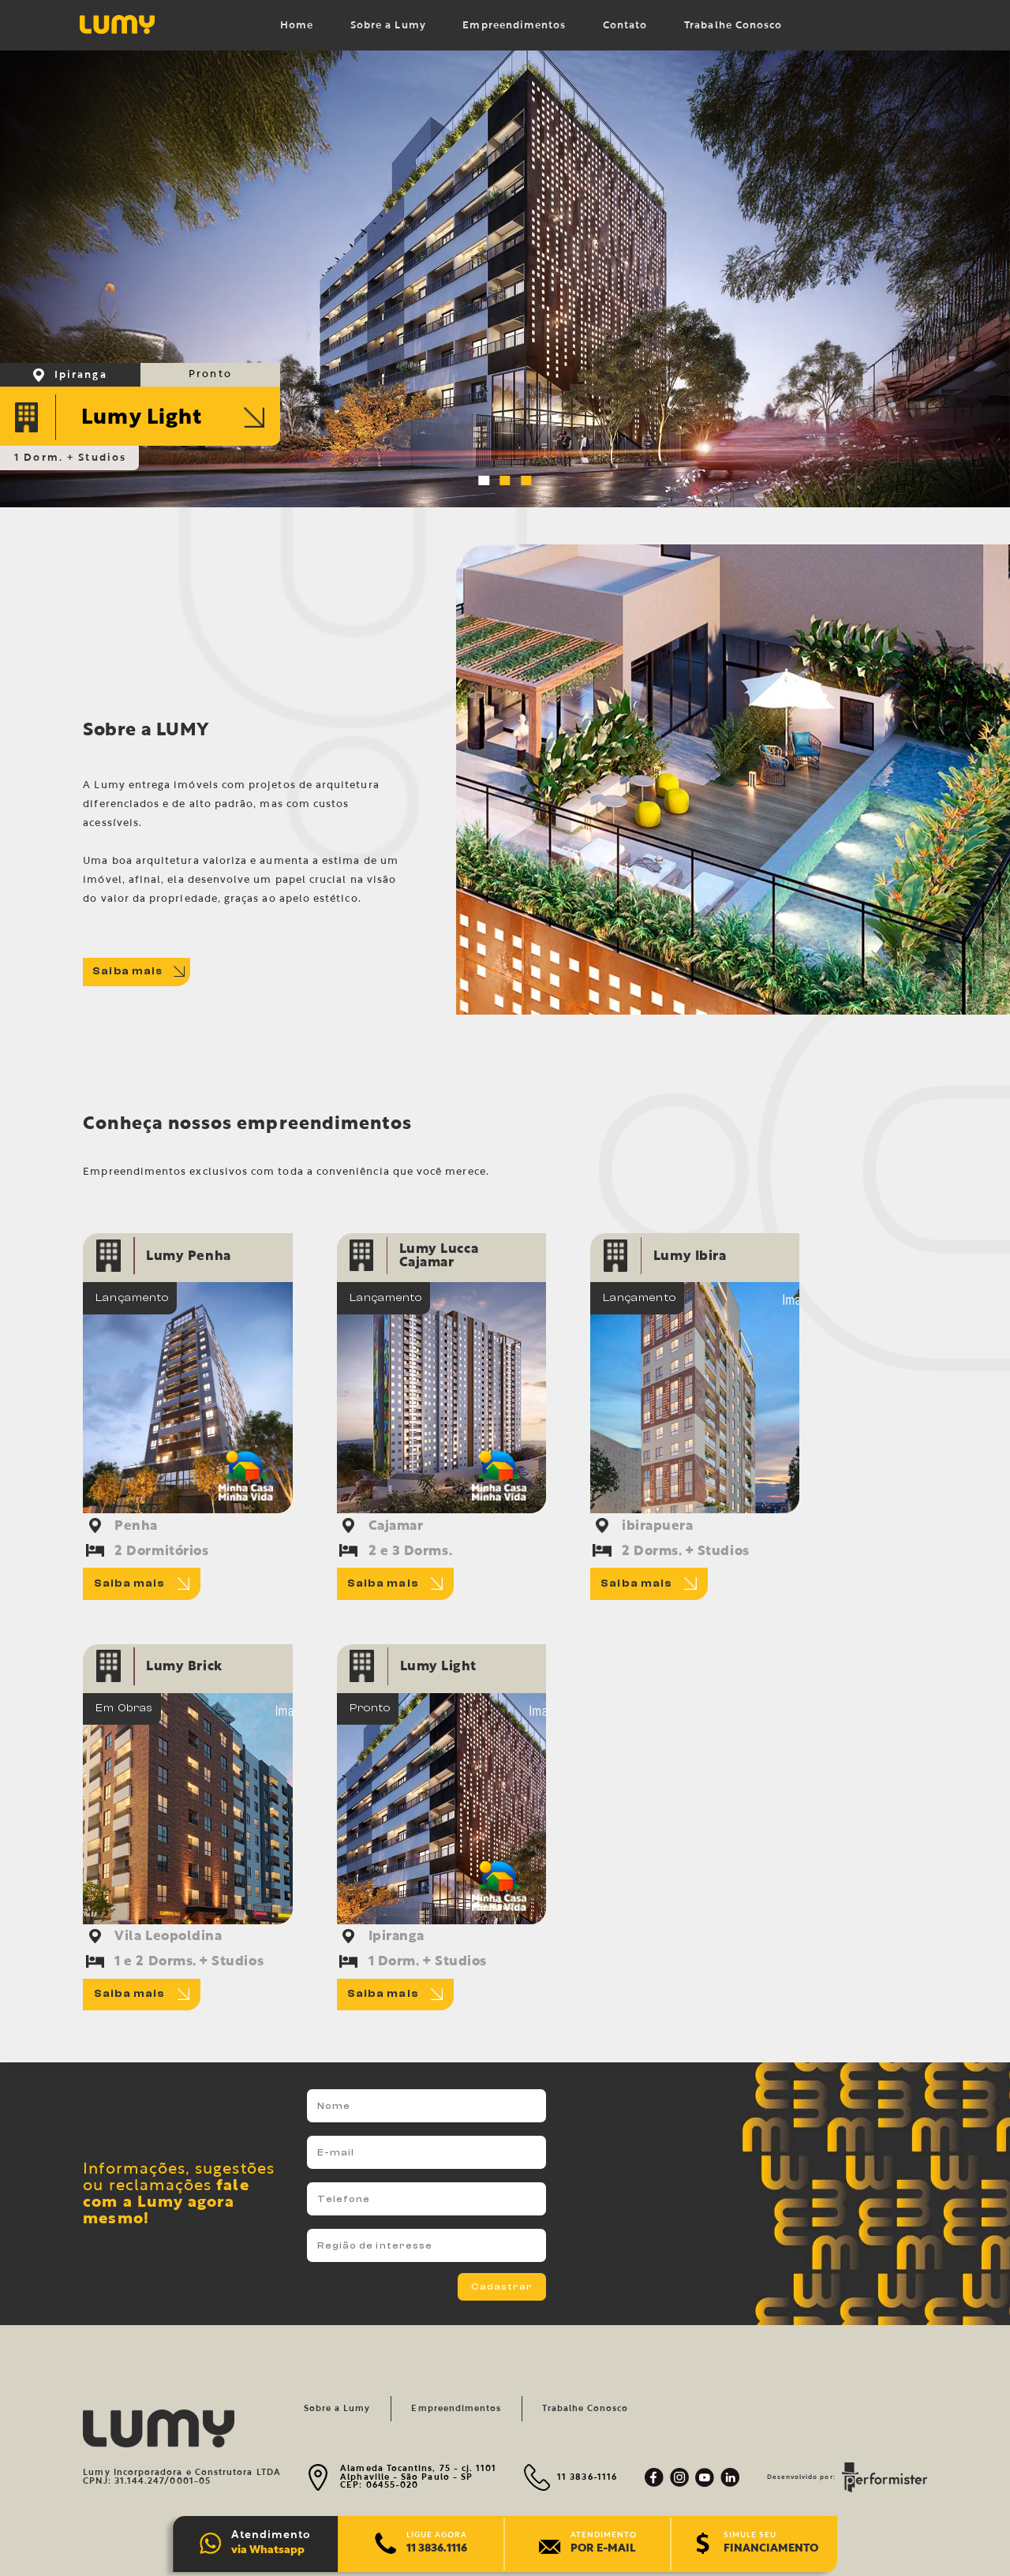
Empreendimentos (514, 26)
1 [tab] (487, 484)
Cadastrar (502, 2286)
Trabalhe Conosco (733, 26)
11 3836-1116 (587, 2477)
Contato (625, 26)
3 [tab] (529, 484)
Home (296, 26)
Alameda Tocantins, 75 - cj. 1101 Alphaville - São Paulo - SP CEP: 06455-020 (418, 2476)
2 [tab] (507, 484)
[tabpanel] (505, 278)
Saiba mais (138, 971)
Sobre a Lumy (388, 26)
